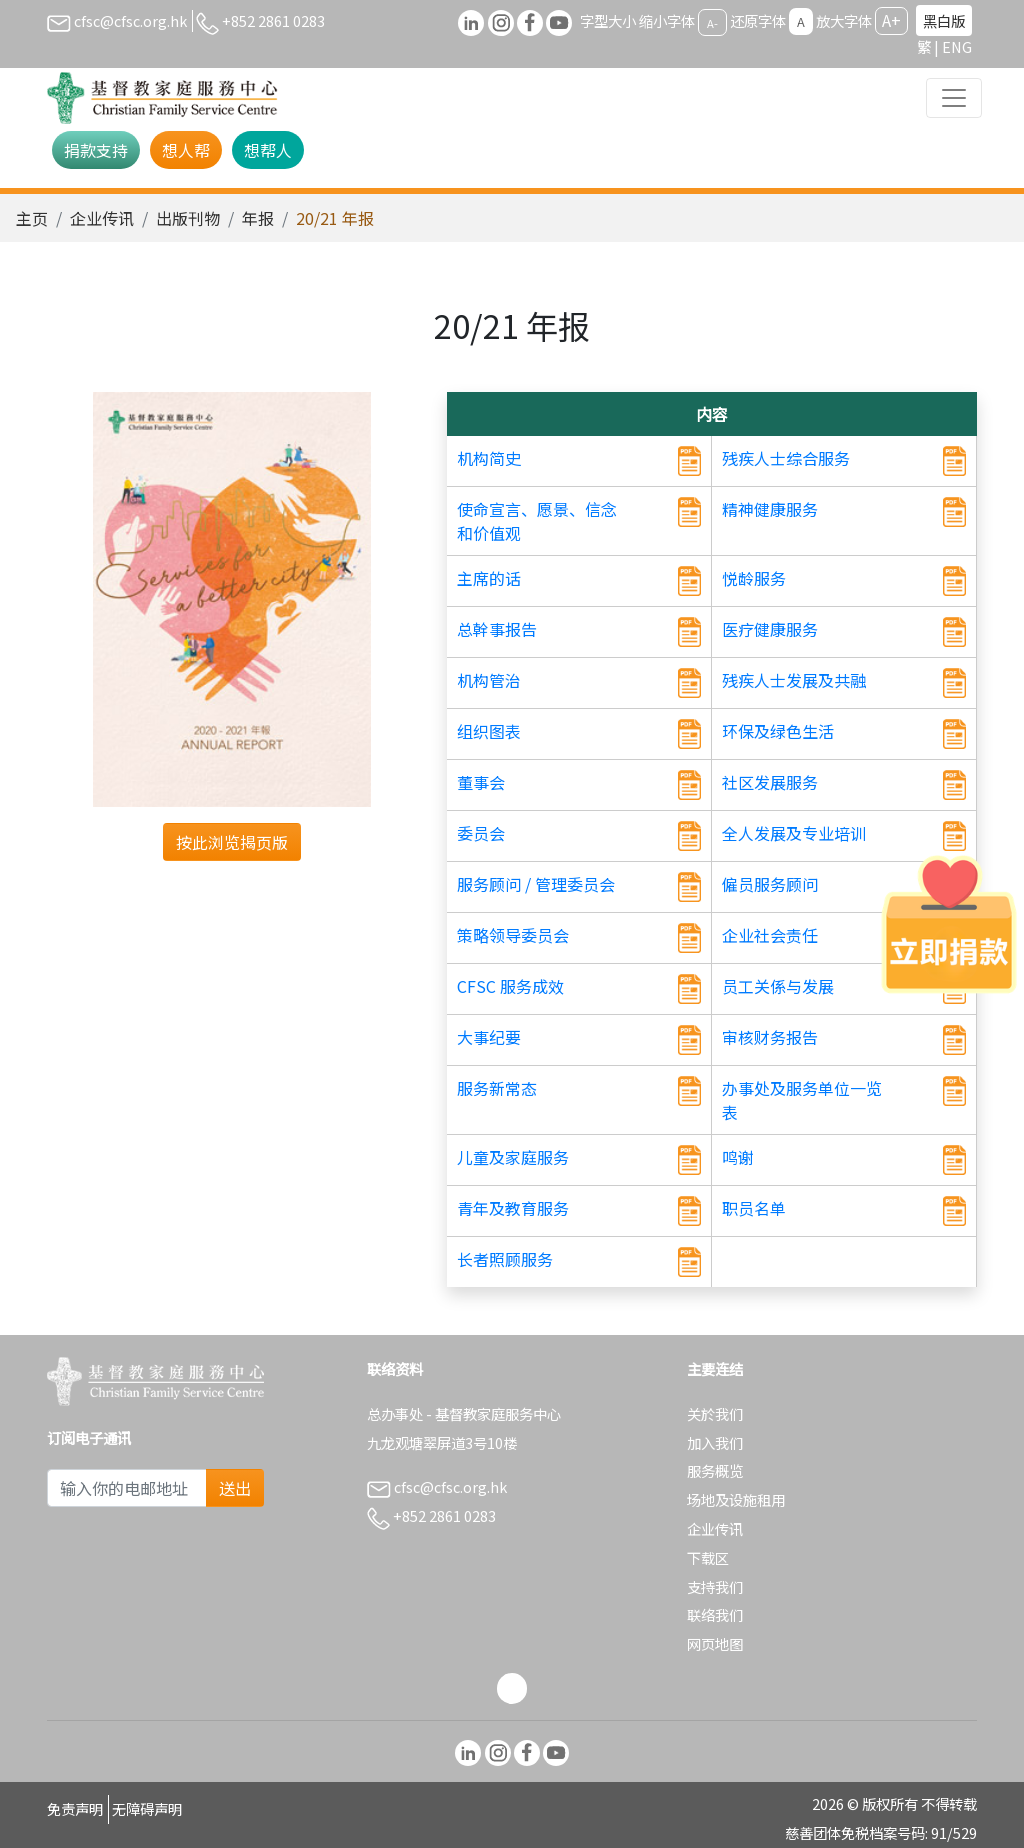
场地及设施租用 (736, 1499)
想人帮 (186, 150)
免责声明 (75, 1808)
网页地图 (715, 1643)
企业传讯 (102, 218)
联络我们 (715, 1614)
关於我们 (715, 1413)
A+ (891, 20)
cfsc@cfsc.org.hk (117, 20)
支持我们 (715, 1586)
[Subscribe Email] (127, 1488)
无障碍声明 (147, 1808)
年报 (258, 218)
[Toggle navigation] (954, 98)
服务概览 (715, 1470)
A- (712, 22)
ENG (957, 46)
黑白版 (944, 20)
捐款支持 (96, 150)
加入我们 (715, 1442)
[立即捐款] (949, 924)
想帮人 (268, 150)
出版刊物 (188, 218)
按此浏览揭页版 (232, 842)
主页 (32, 218)
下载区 (708, 1557)
